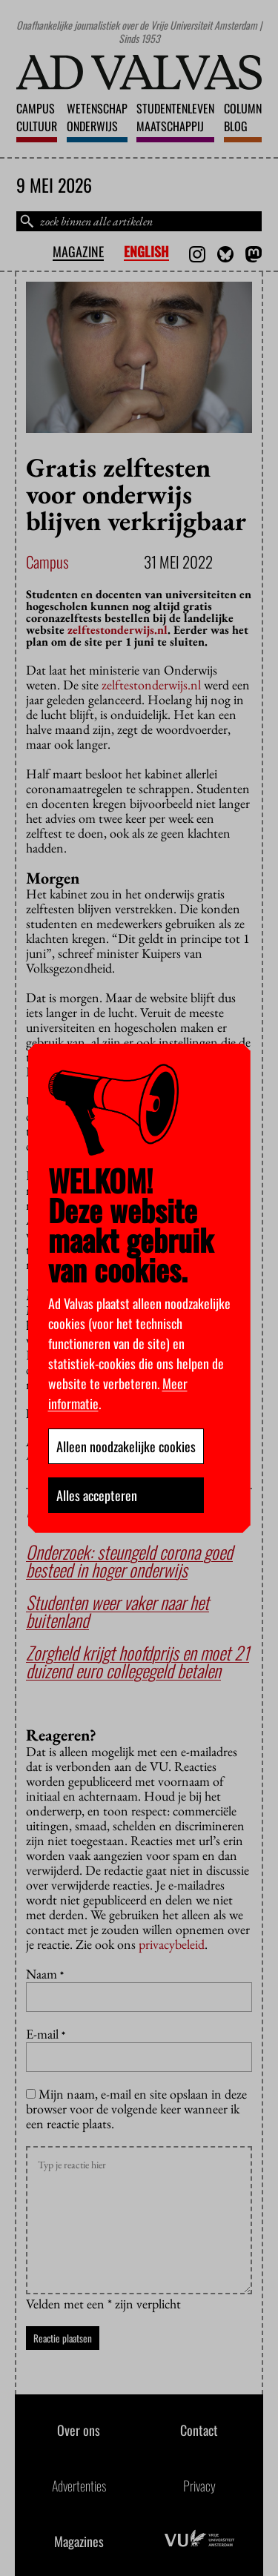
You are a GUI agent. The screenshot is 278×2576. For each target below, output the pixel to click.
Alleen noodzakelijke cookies (126, 1446)
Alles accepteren (96, 1495)
